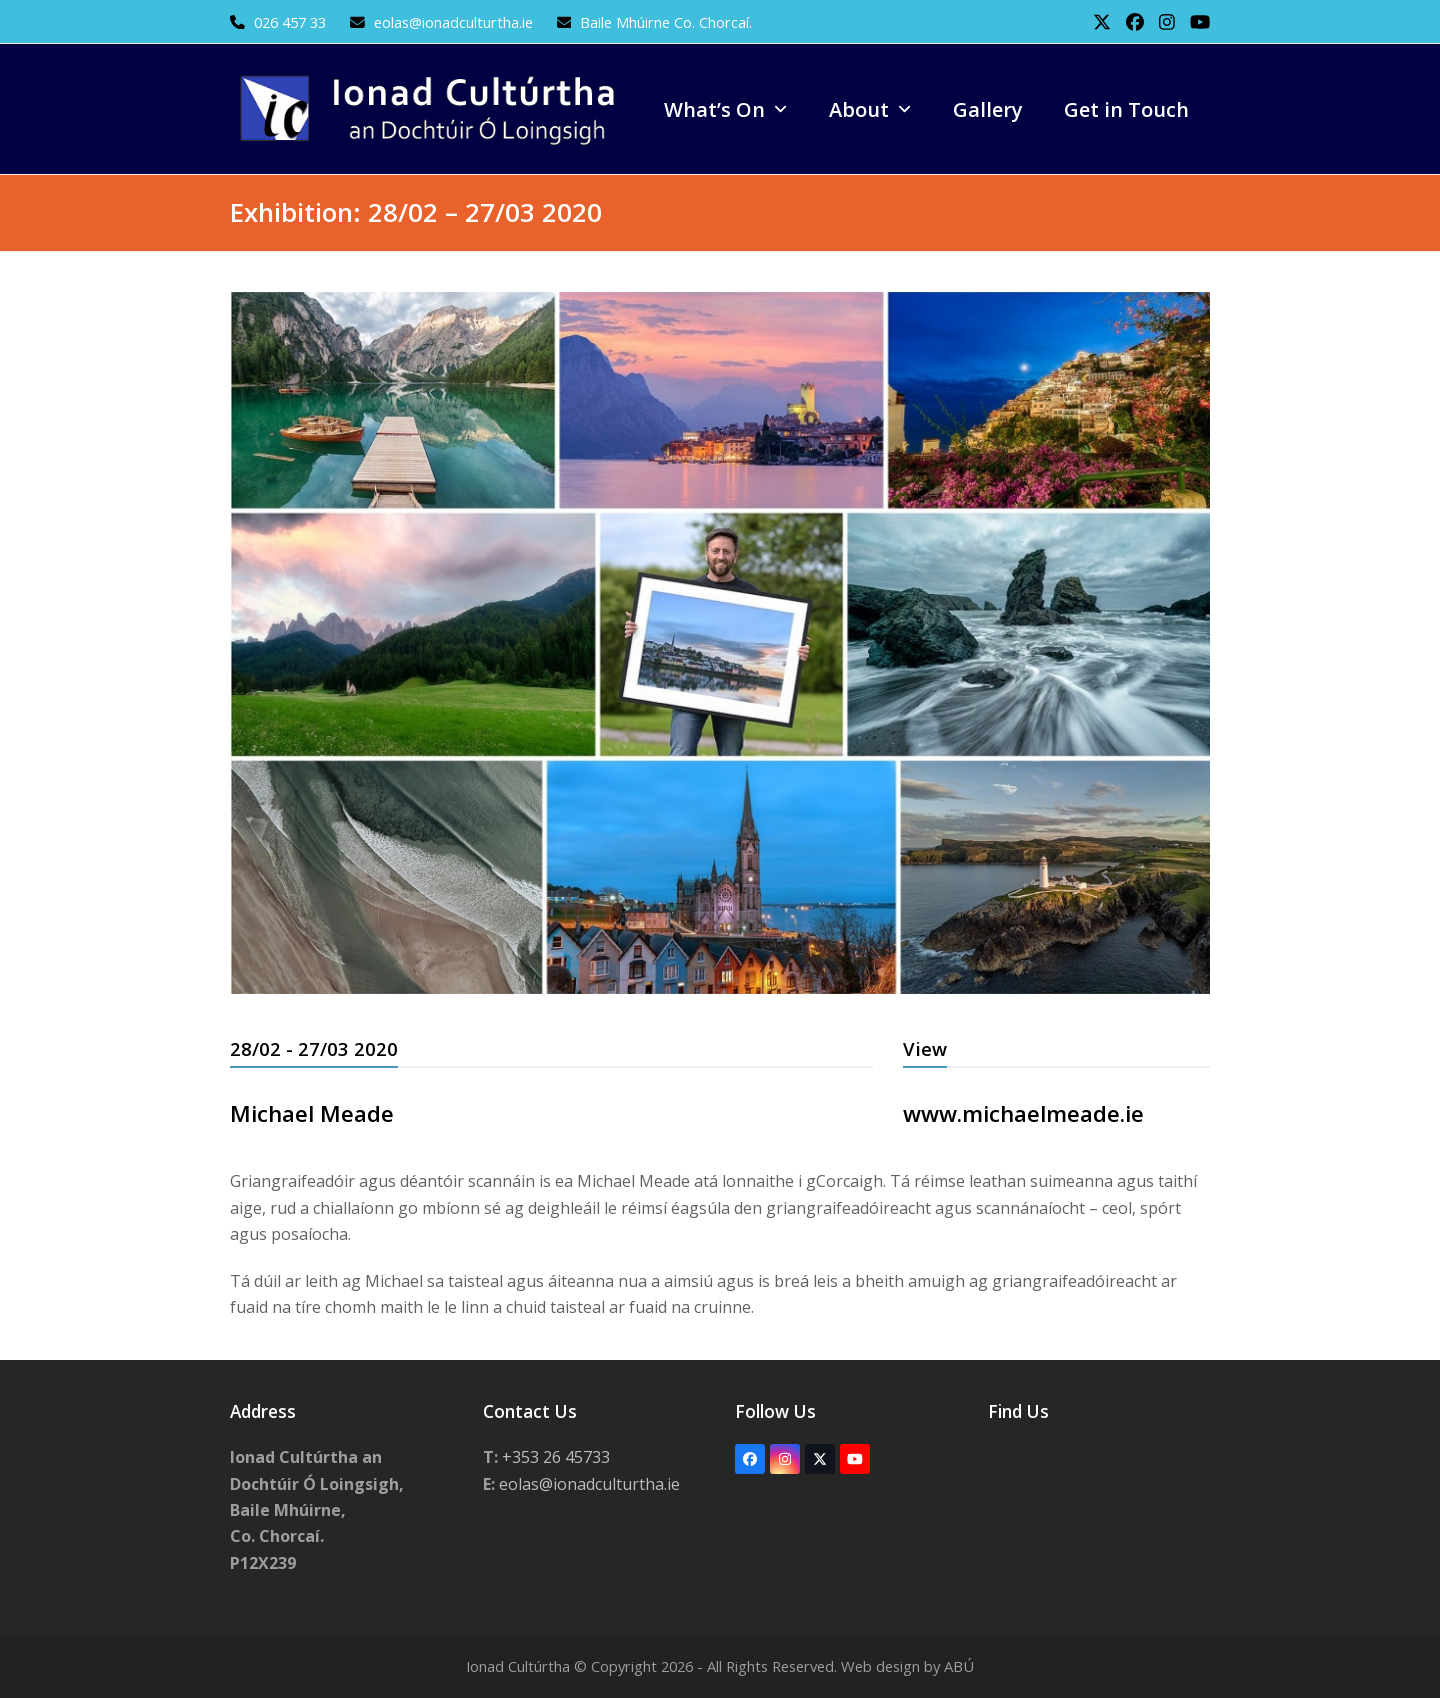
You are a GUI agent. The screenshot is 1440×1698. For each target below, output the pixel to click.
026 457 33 (290, 22)
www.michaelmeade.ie (1023, 1113)
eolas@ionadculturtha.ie (455, 22)
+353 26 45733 (556, 1457)
